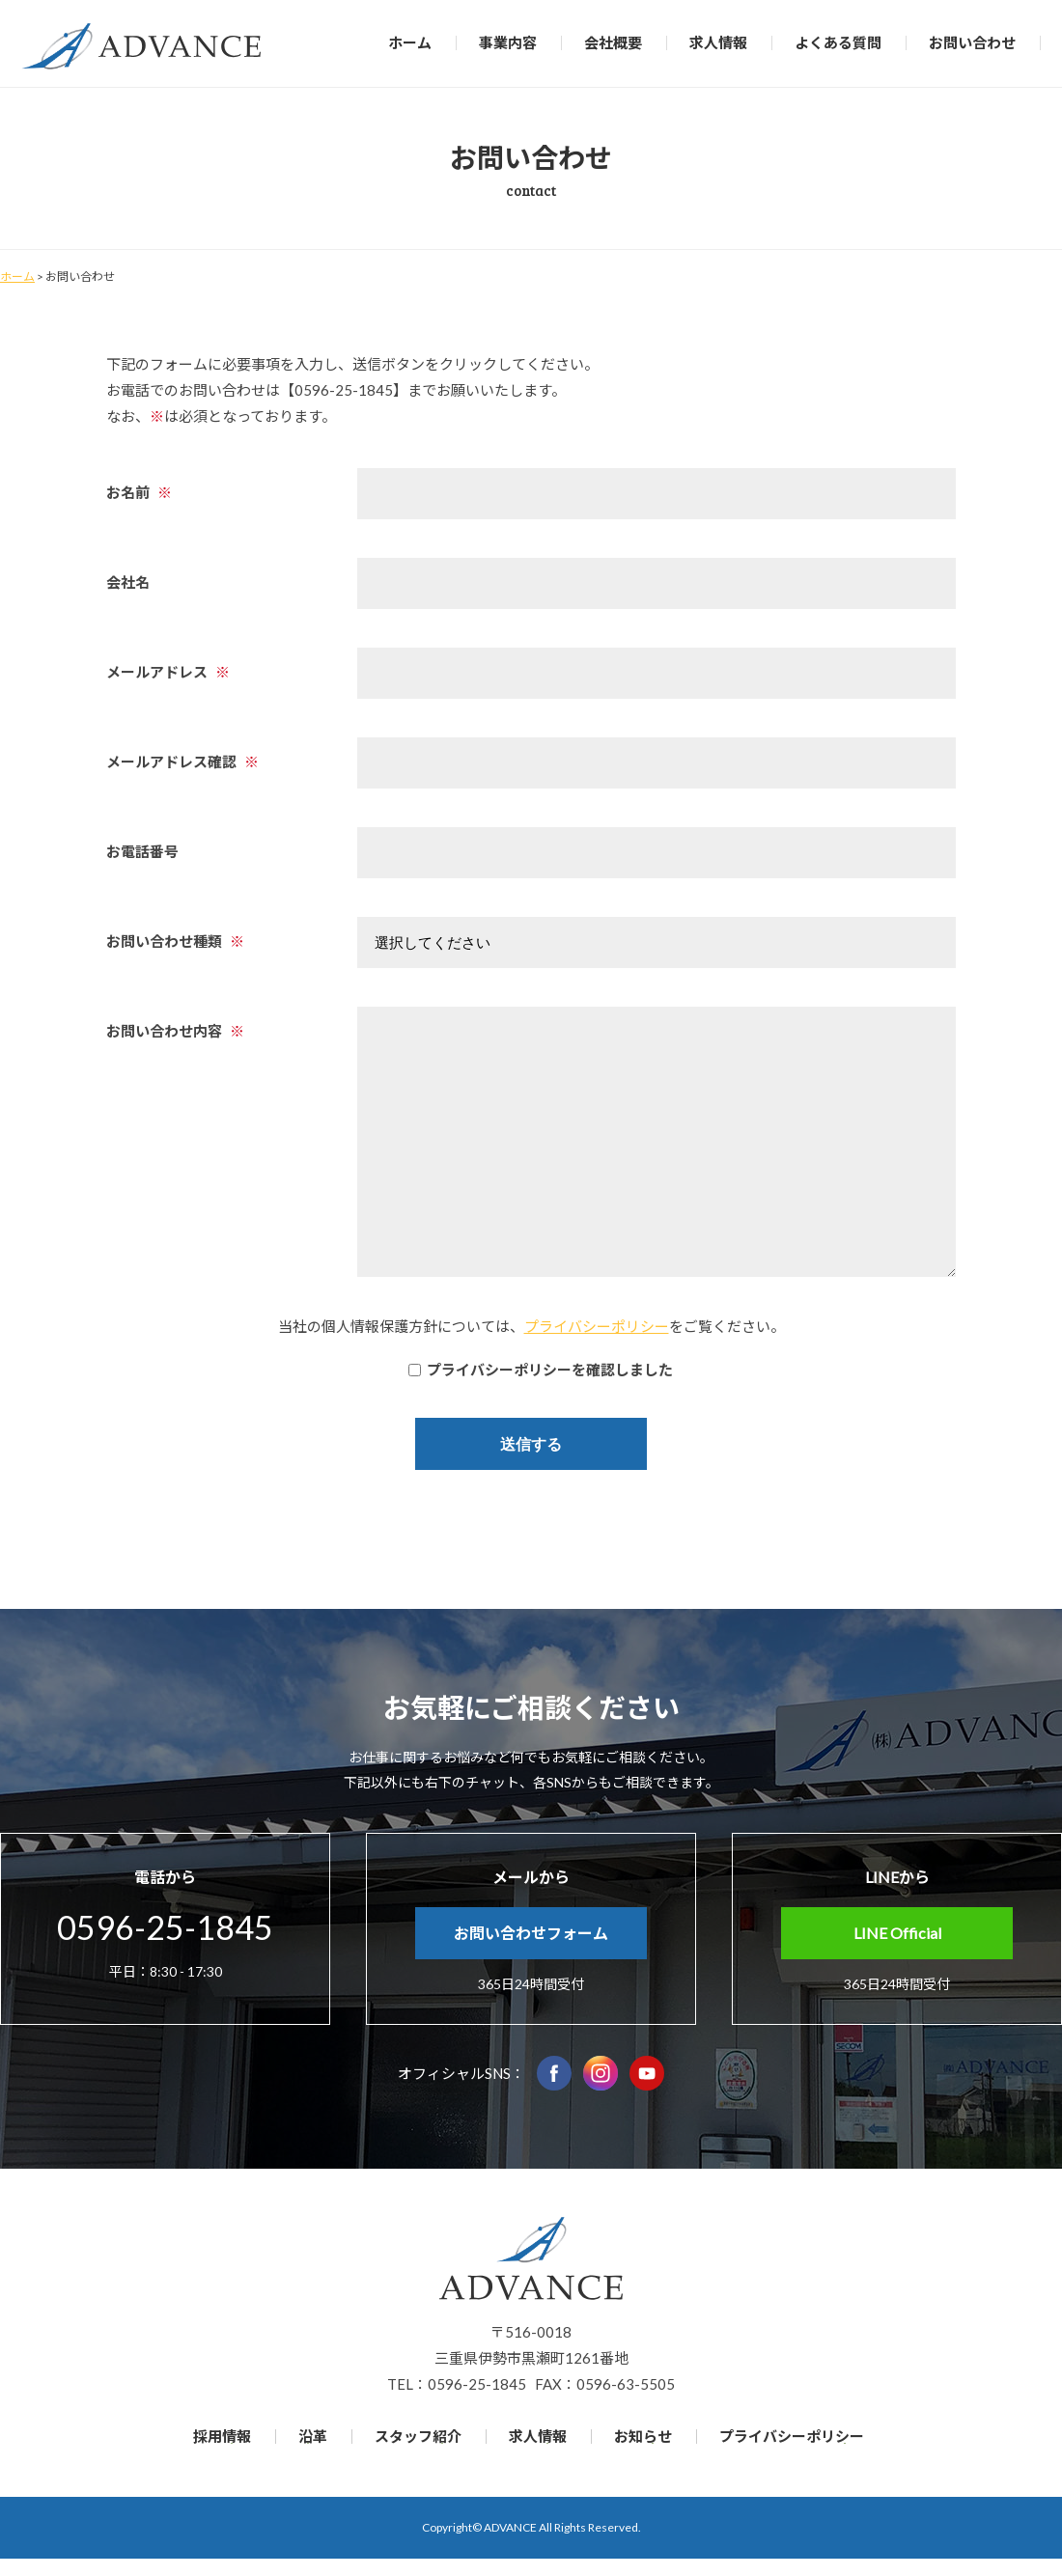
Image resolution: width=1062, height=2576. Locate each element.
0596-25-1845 (165, 1927)
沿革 (312, 2436)
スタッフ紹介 (418, 2436)
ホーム (410, 42)
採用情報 (222, 2436)
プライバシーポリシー (596, 1326)
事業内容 (508, 42)
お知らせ (643, 2436)
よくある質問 (838, 42)
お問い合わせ (972, 42)
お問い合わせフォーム (531, 1933)
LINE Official (897, 1933)
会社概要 (613, 42)
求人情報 (718, 42)
